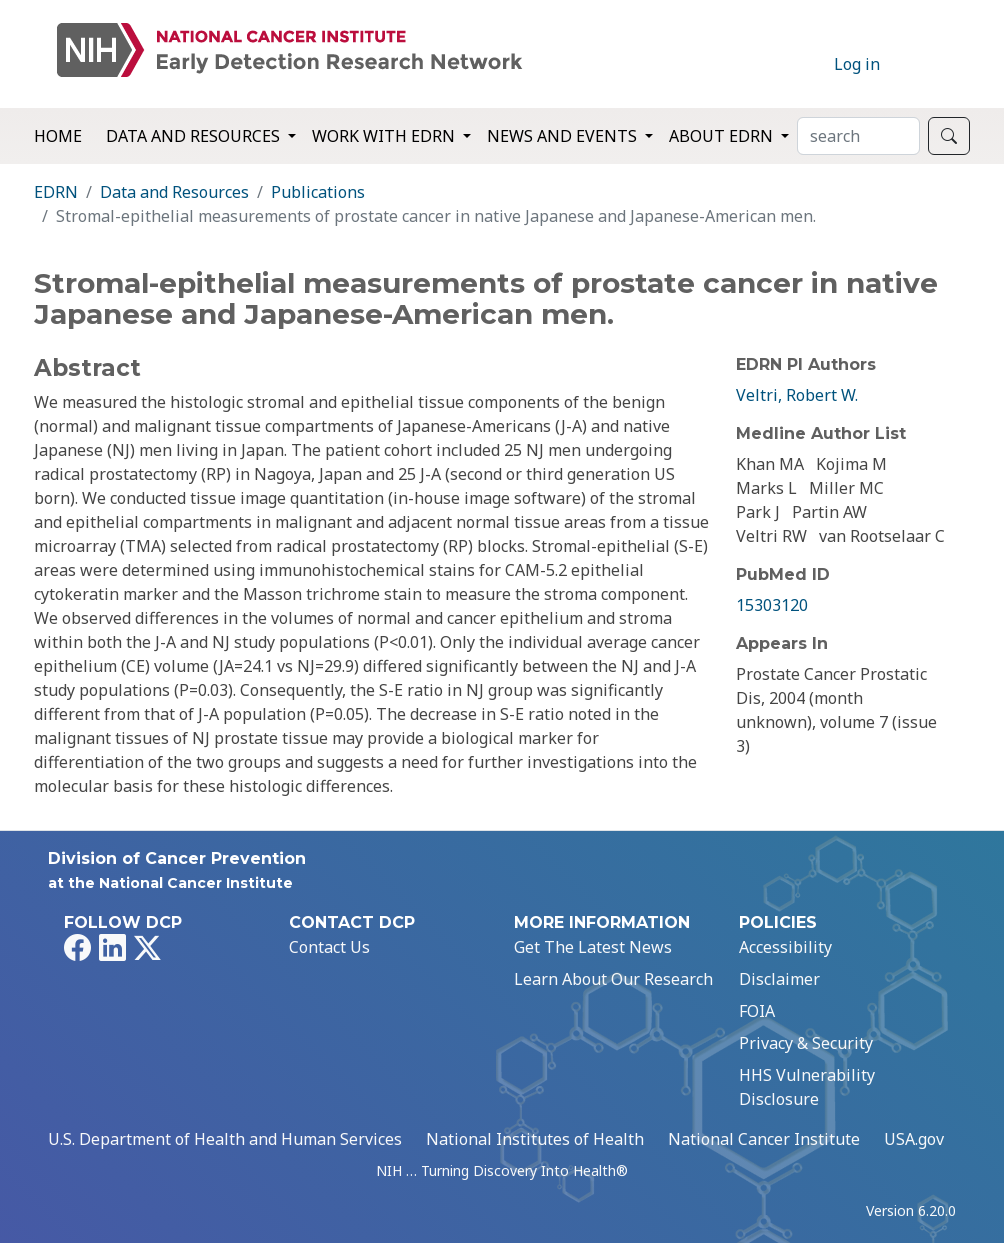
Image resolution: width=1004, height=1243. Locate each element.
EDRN (56, 192)
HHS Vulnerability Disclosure (807, 1087)
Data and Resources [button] (195, 136)
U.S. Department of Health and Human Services (225, 1139)
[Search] (858, 136)
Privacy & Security (806, 1043)
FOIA (757, 1011)
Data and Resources (174, 192)
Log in (857, 64)
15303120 (772, 605)
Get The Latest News (593, 947)
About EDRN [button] (723, 136)
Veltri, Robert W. (797, 395)
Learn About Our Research (613, 979)
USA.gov (914, 1139)
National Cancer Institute (764, 1139)
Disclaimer (779, 979)
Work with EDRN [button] (385, 136)
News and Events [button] (564, 136)
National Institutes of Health (535, 1139)
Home (58, 136)
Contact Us (329, 947)
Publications (318, 192)
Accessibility (785, 947)
